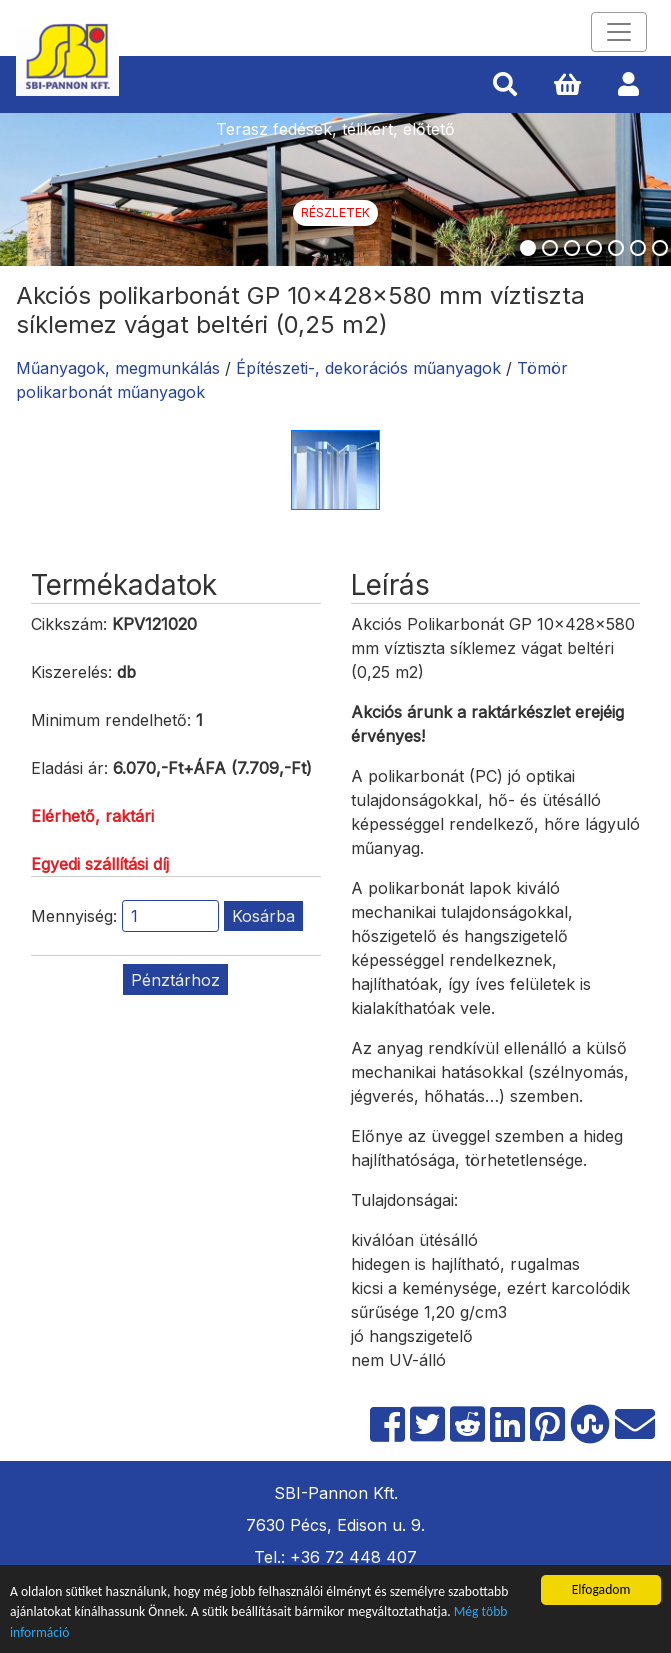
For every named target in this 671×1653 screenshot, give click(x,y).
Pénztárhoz (175, 980)
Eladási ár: (69, 768)
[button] (505, 85)
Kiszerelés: (71, 672)
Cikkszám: (69, 624)
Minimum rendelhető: (111, 720)
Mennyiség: (74, 916)
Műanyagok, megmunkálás (118, 368)
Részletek (335, 212)
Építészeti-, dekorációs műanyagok (368, 368)
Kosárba (263, 916)
